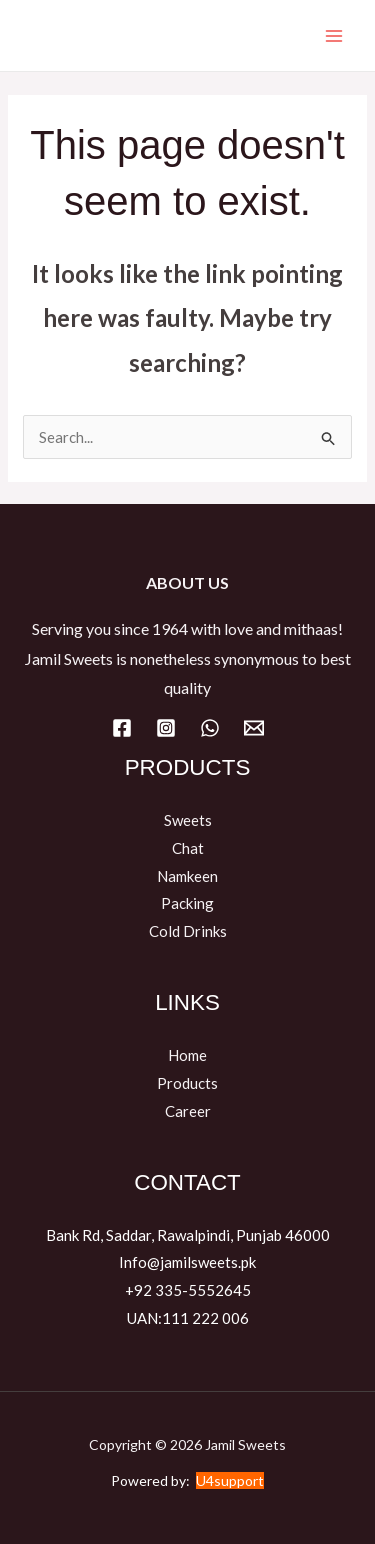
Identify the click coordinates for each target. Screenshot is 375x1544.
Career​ (188, 1111)
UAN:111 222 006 (188, 1318)
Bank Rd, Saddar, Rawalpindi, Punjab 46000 (188, 1235)
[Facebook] (122, 728)
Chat (188, 848)
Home (187, 1055)
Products (187, 1083)
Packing (187, 903)
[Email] (254, 728)
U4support (230, 1480)
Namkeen (187, 876)
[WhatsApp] (210, 728)
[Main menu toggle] (334, 35)
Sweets (188, 820)
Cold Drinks (188, 931)
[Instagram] (166, 728)
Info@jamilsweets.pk (187, 1262)
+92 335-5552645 (188, 1290)
